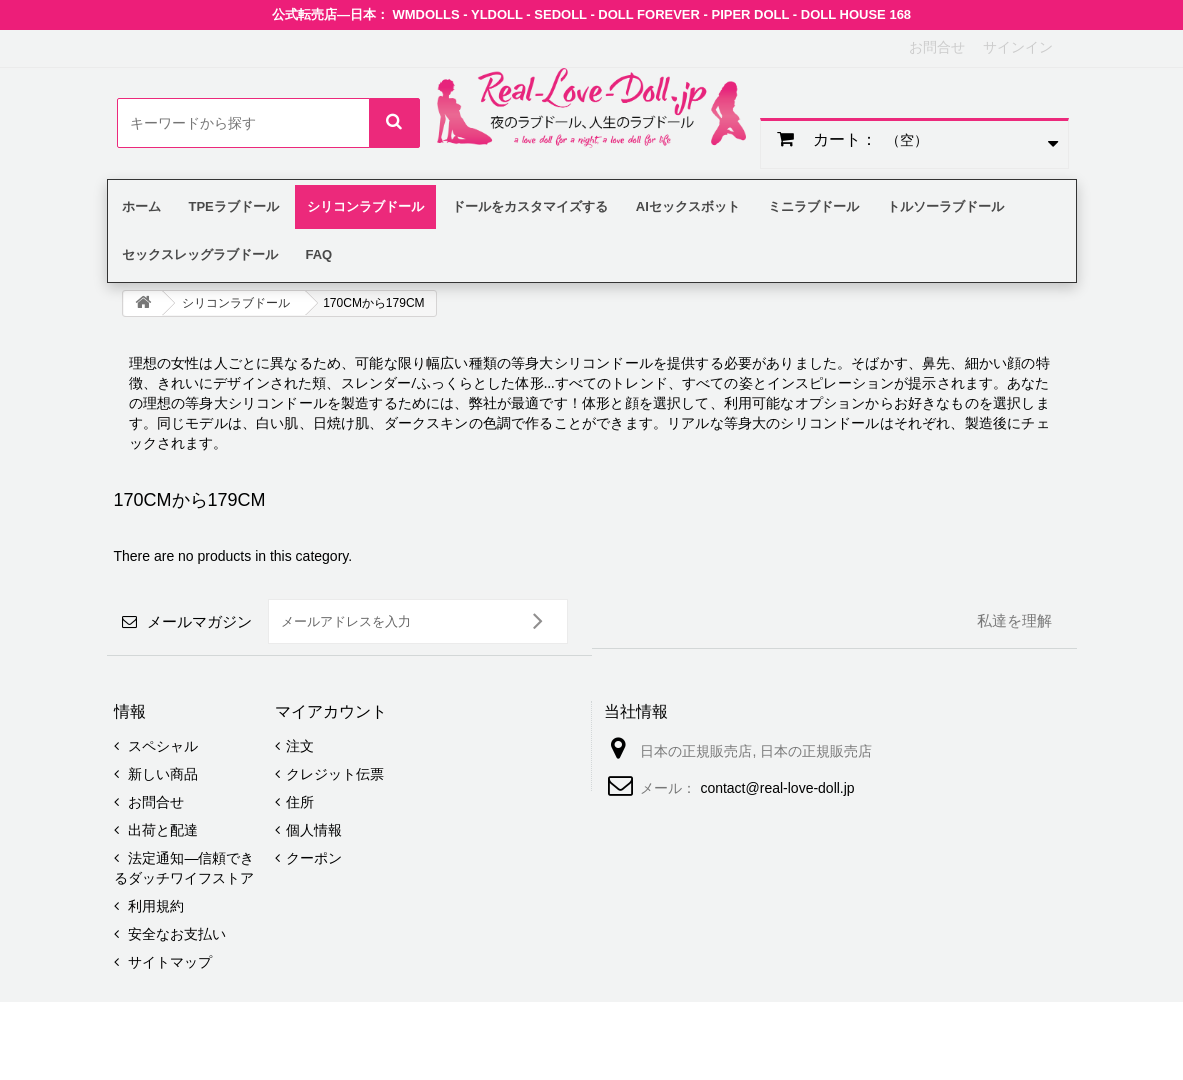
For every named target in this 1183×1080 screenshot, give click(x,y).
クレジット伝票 (335, 774)
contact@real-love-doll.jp (777, 788)
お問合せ (937, 47)
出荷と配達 (162, 830)
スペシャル (162, 746)
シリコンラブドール (236, 303)
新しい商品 (162, 774)
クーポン (314, 858)
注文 (300, 746)
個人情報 (314, 830)
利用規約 (155, 906)
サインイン (1018, 47)
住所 (300, 802)
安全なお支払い (176, 934)
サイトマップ (169, 962)
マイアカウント (331, 711)
